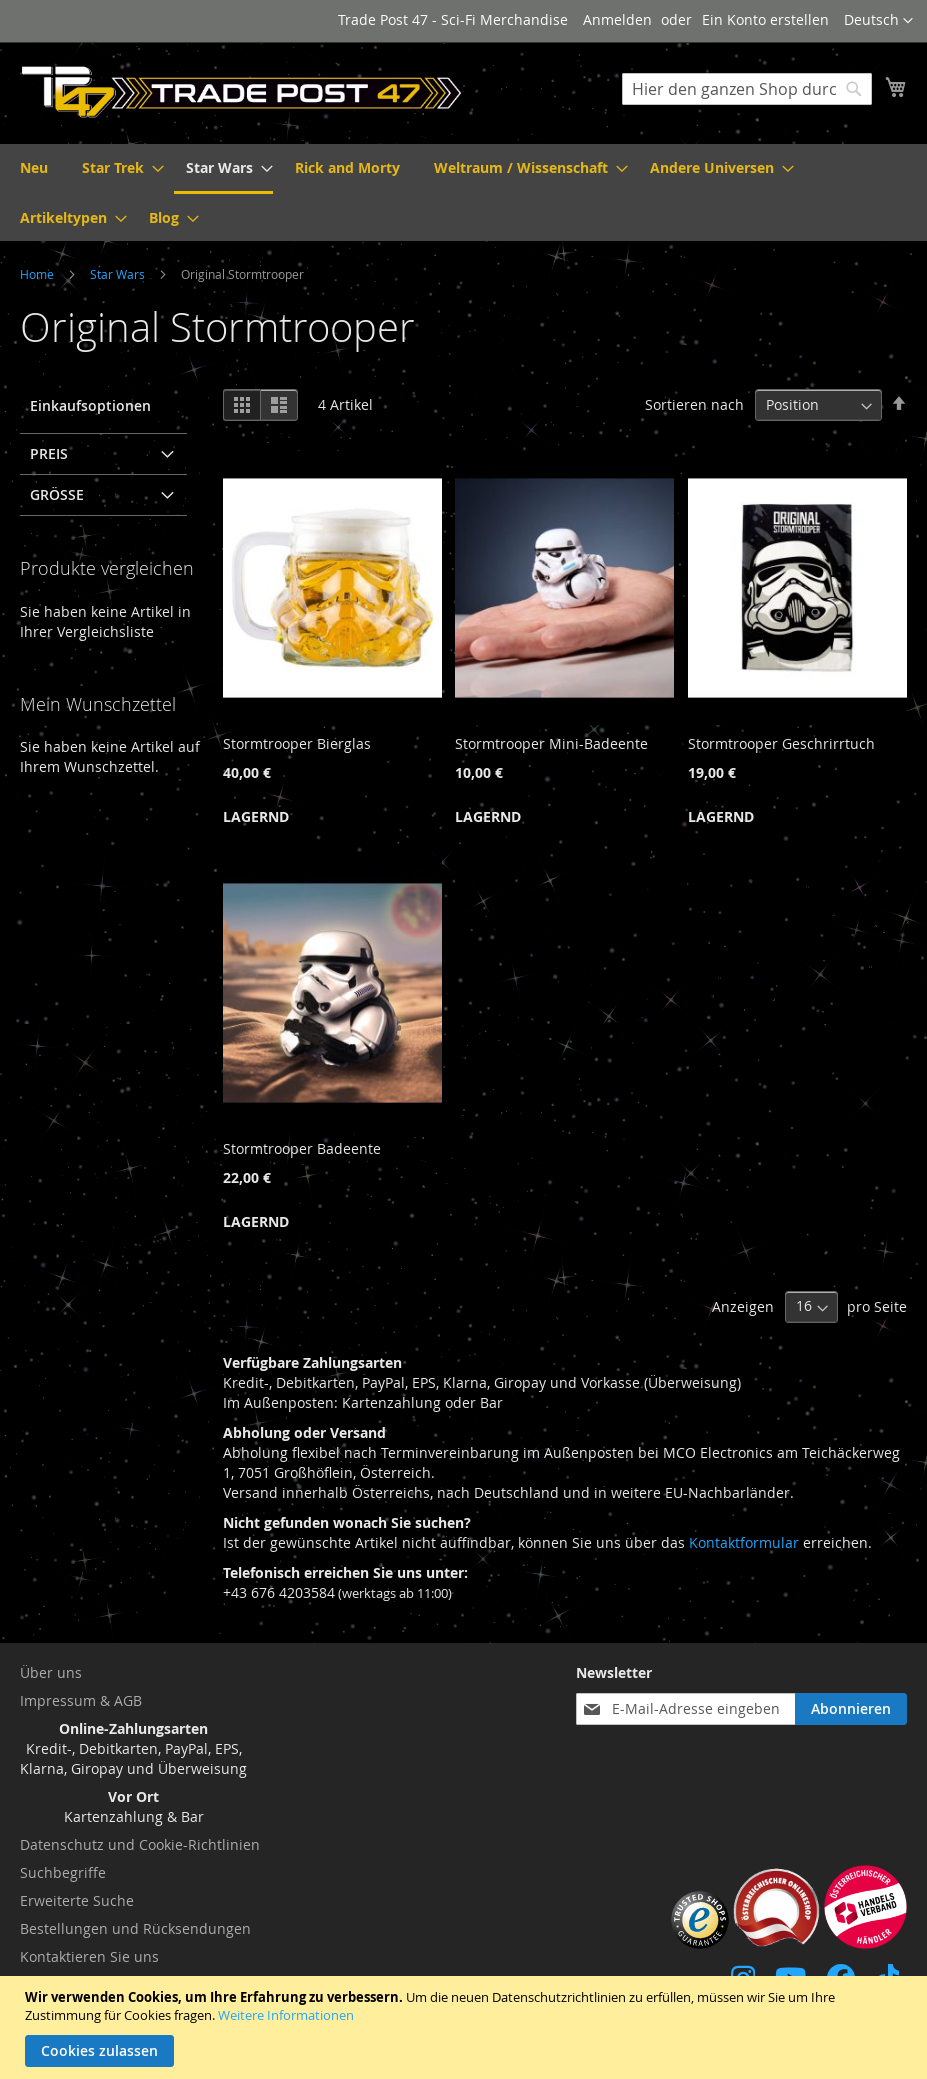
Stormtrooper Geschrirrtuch (781, 743)
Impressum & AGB (81, 1700)
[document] (466, 2027)
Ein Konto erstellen (765, 19)
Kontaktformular (744, 1542)
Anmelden (617, 19)
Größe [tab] (57, 494)
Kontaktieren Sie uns (89, 1956)
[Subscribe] (851, 1709)
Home (38, 274)
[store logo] (242, 92)
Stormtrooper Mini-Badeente (551, 743)
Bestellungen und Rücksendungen (135, 1928)
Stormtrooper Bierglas (297, 743)
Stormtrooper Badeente (302, 1148)
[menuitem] (34, 167)
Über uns (51, 1672)
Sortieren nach (694, 404)
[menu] (463, 192)
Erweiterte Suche (77, 1900)
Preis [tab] (49, 453)
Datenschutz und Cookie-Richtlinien (140, 1844)
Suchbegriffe (63, 1872)
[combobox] (747, 89)
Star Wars (119, 274)
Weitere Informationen (286, 2015)
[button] (878, 21)
